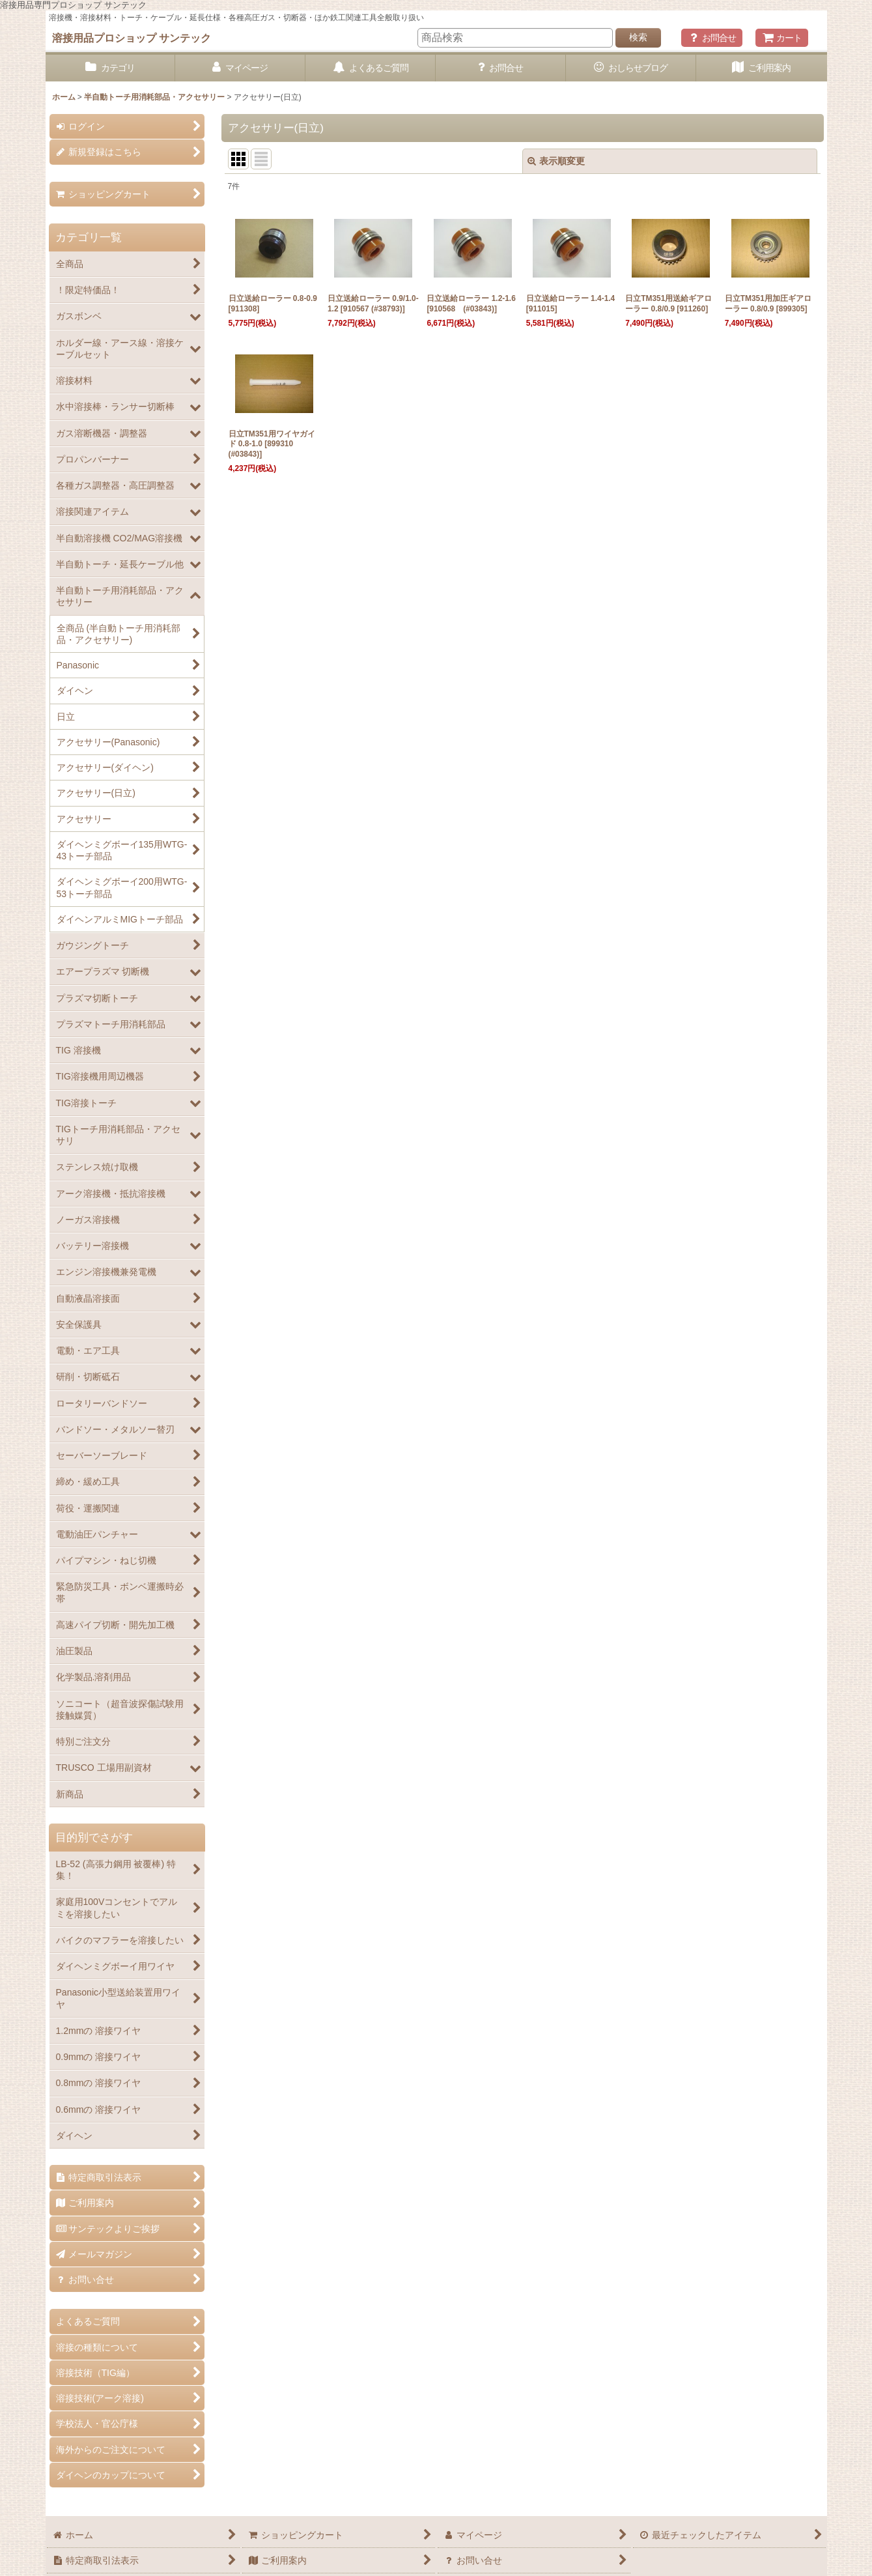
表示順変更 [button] (556, 161)
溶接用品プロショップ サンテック (132, 38)
